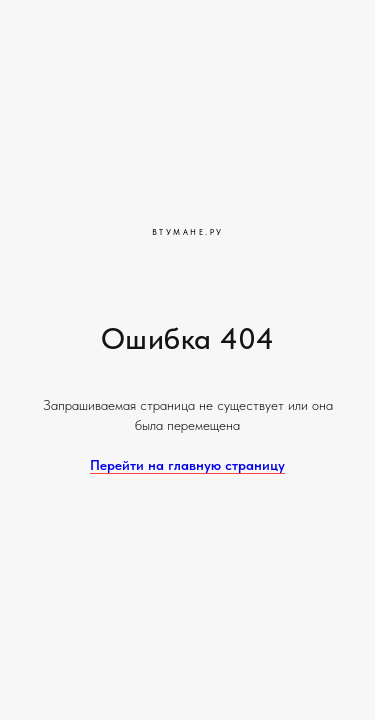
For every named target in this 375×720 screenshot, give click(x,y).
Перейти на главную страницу (187, 465)
